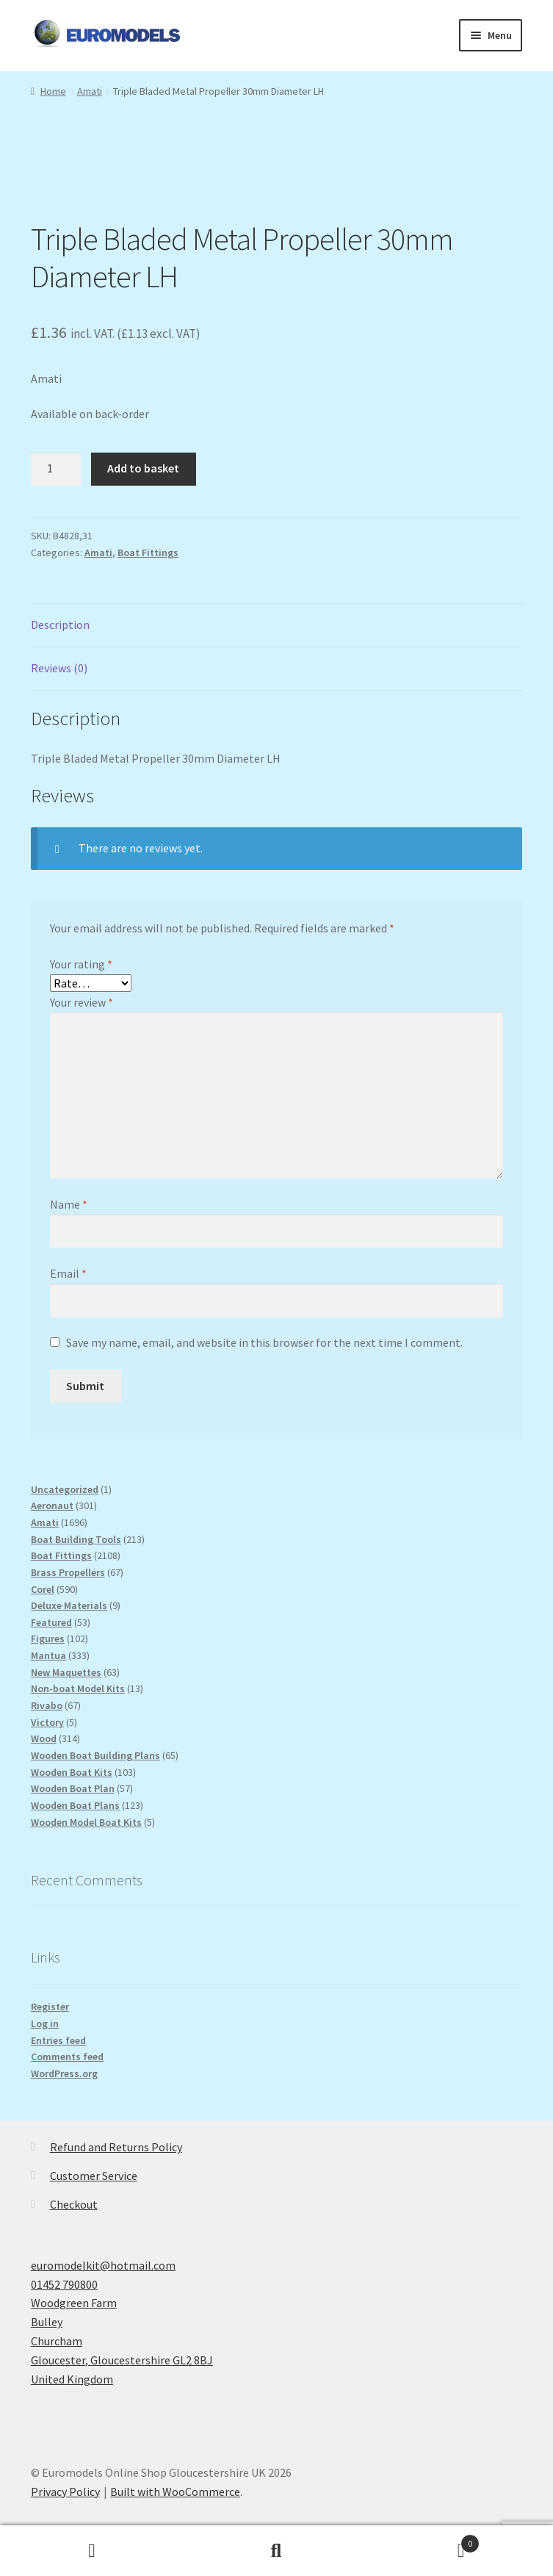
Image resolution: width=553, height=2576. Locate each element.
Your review (81, 1002)
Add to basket (143, 468)
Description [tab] (60, 624)
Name (68, 1204)
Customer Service (93, 2175)
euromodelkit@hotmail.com (103, 2265)
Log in (45, 2023)
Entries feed (58, 2040)
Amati (89, 91)
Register (50, 2006)
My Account (92, 2551)
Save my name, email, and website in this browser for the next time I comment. (264, 1342)
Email (68, 1273)
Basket (424, 2540)
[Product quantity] (56, 469)
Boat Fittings (148, 552)
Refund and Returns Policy (116, 2147)
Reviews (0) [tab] (59, 668)
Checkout (74, 2204)
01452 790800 (64, 2284)
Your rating (81, 964)
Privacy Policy (65, 2491)
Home (53, 91)
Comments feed (67, 2056)
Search (276, 2551)
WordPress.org (64, 2073)
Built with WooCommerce (175, 2491)
